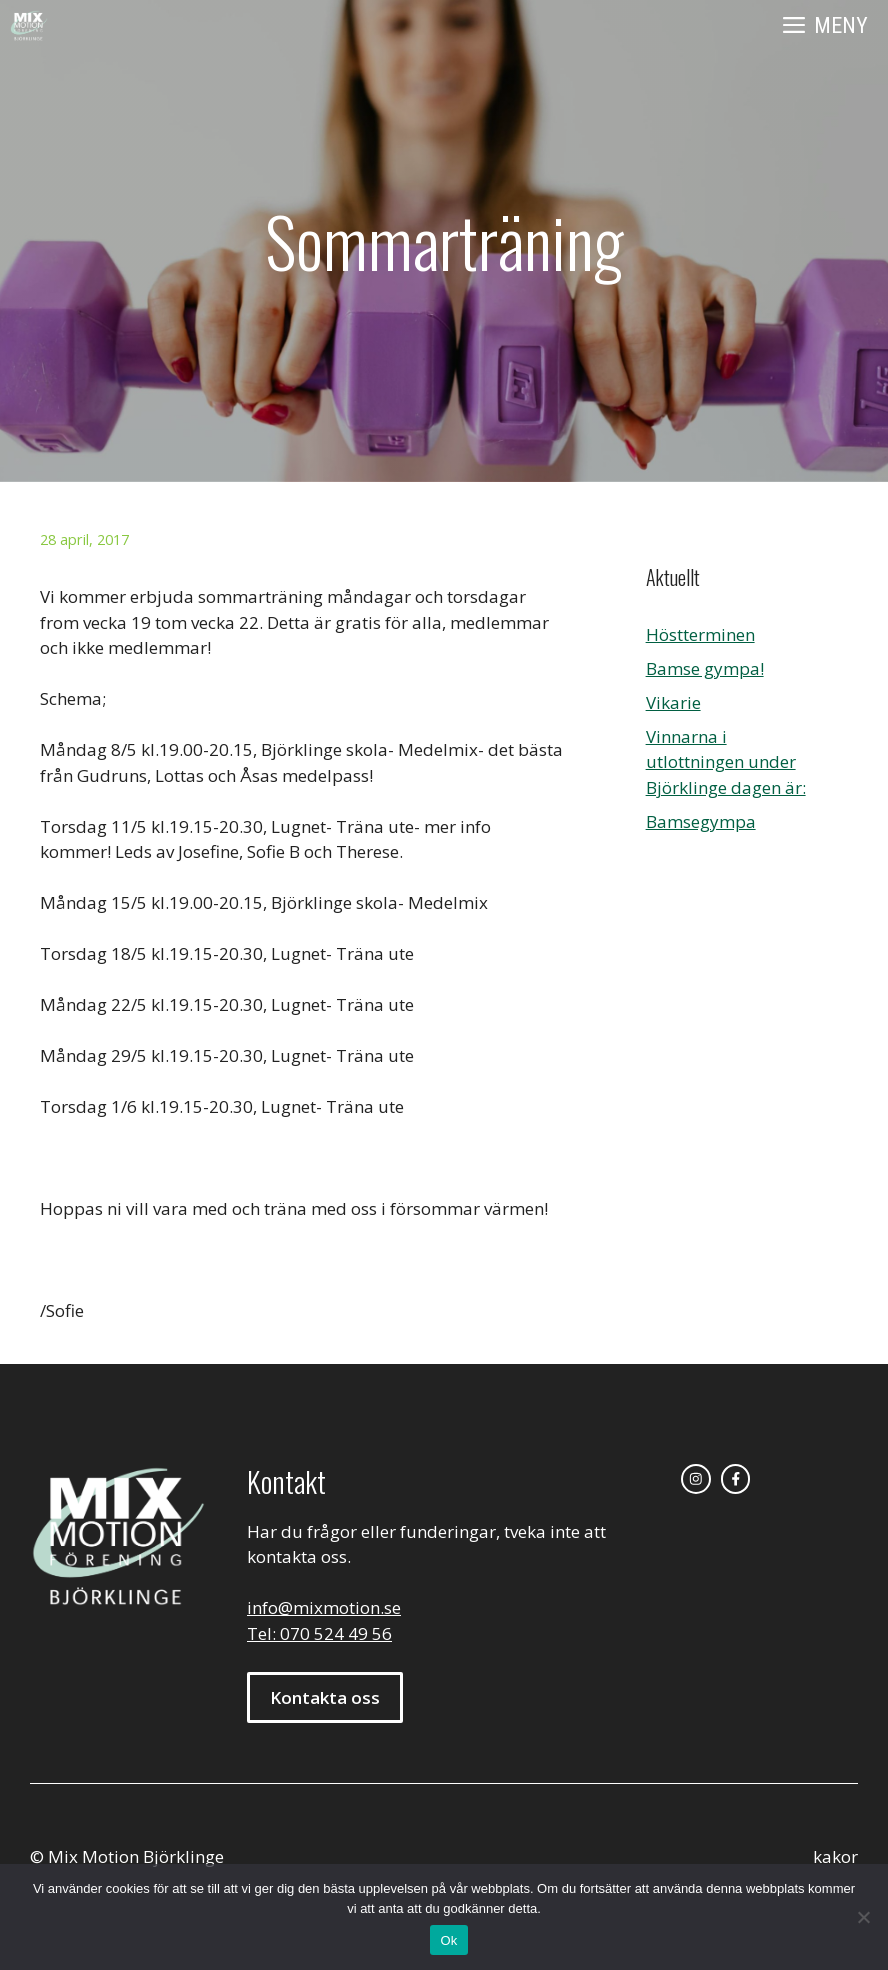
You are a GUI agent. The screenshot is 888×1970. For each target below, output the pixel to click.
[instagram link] (696, 1479)
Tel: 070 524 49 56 (319, 1633)
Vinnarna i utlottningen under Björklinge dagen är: (726, 762)
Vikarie (673, 702)
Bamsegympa (701, 821)
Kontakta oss (325, 1697)
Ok (448, 1940)
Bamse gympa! (705, 668)
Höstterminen (700, 634)
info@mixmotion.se (324, 1607)
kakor (835, 1856)
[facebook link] (736, 1479)
